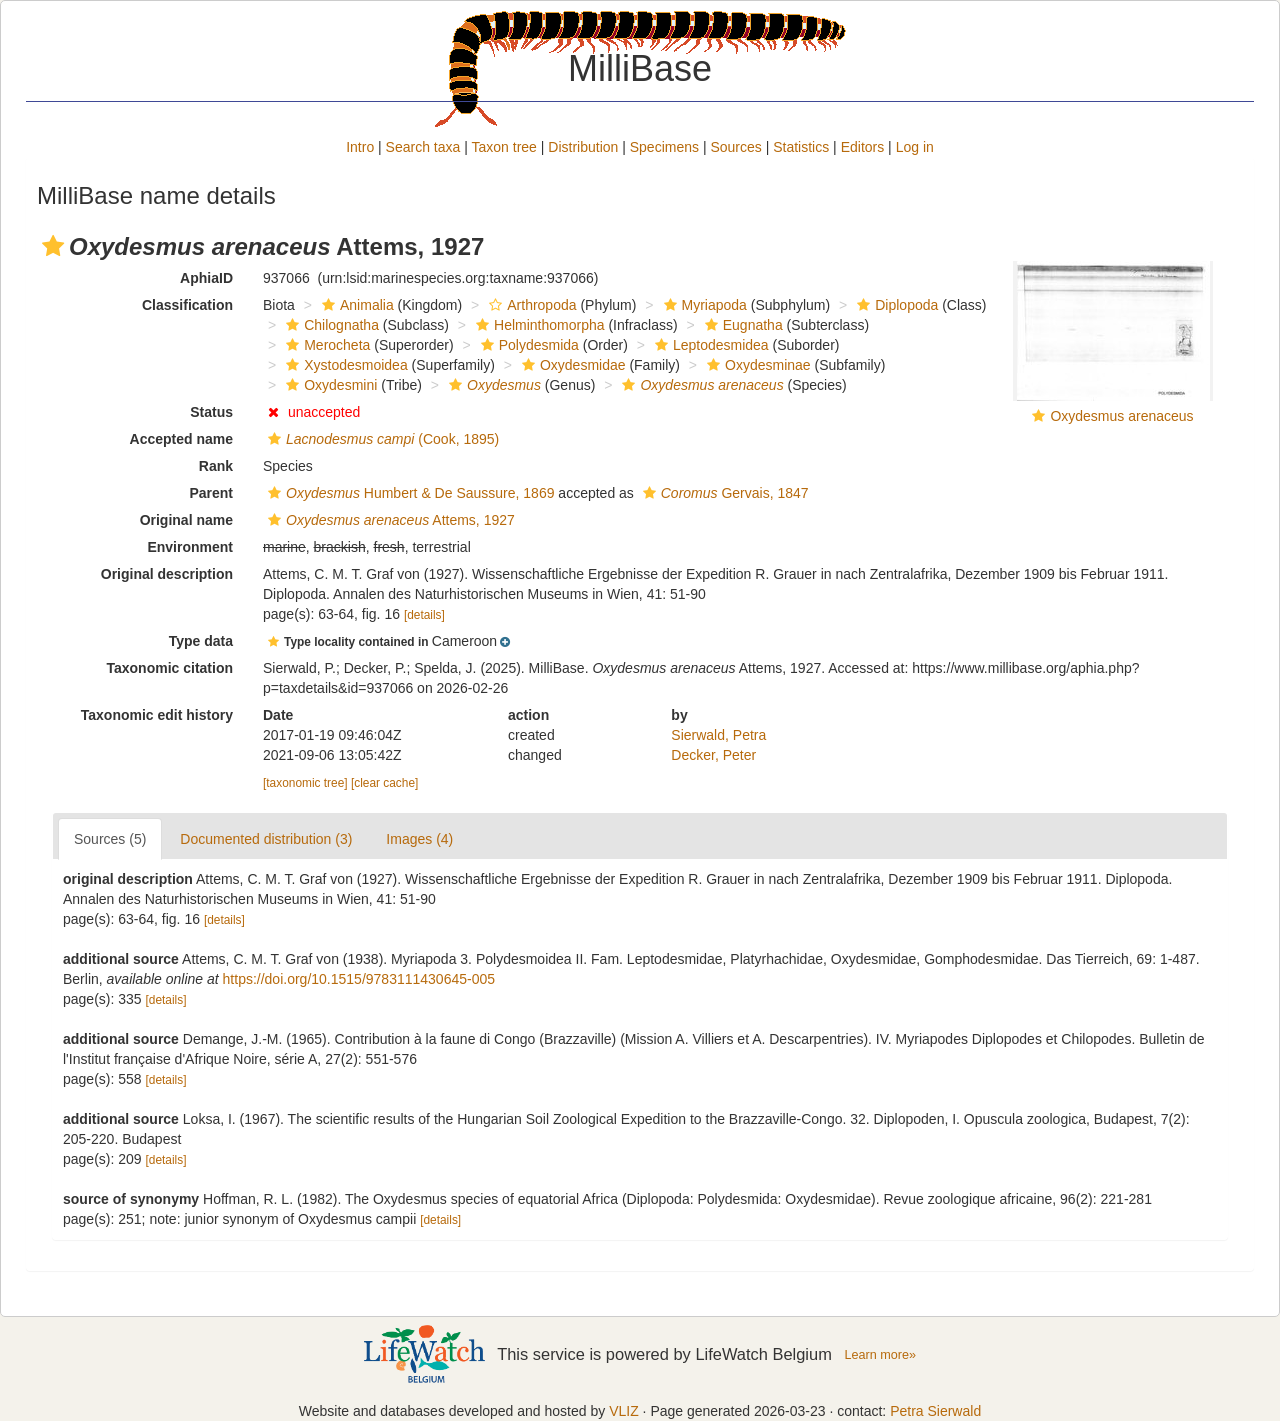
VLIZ (624, 1411)
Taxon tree (504, 147)
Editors (863, 147)
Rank (216, 466)
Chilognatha (330, 325)
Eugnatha (741, 325)
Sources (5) (110, 839)
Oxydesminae (756, 365)
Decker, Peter (713, 755)
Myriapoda (703, 305)
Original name (186, 520)
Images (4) (419, 839)
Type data (201, 641)
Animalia (355, 305)
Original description (167, 574)
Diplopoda (895, 305)
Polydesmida (527, 345)
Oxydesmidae (571, 365)
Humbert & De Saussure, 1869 (408, 493)
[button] (53, 246)
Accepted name (181, 439)
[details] (424, 615)
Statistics (801, 147)
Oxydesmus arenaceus (1121, 416)
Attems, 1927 (389, 520)
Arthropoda (530, 305)
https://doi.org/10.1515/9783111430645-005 (359, 979)
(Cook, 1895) (381, 439)
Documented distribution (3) (266, 839)
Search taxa (423, 147)
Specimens (664, 147)
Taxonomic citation (169, 668)
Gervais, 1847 (723, 493)
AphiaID (206, 278)
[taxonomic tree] (305, 783)
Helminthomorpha (538, 325)
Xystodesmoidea (344, 365)
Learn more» (880, 1355)
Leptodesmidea (709, 345)
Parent (211, 493)
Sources (735, 147)
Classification (187, 305)
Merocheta (325, 345)
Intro (360, 147)
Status (211, 412)
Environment (190, 547)
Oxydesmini (329, 385)
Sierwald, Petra (718, 735)
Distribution (583, 147)
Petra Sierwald (935, 1411)
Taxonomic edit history (157, 715)
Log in (915, 147)
